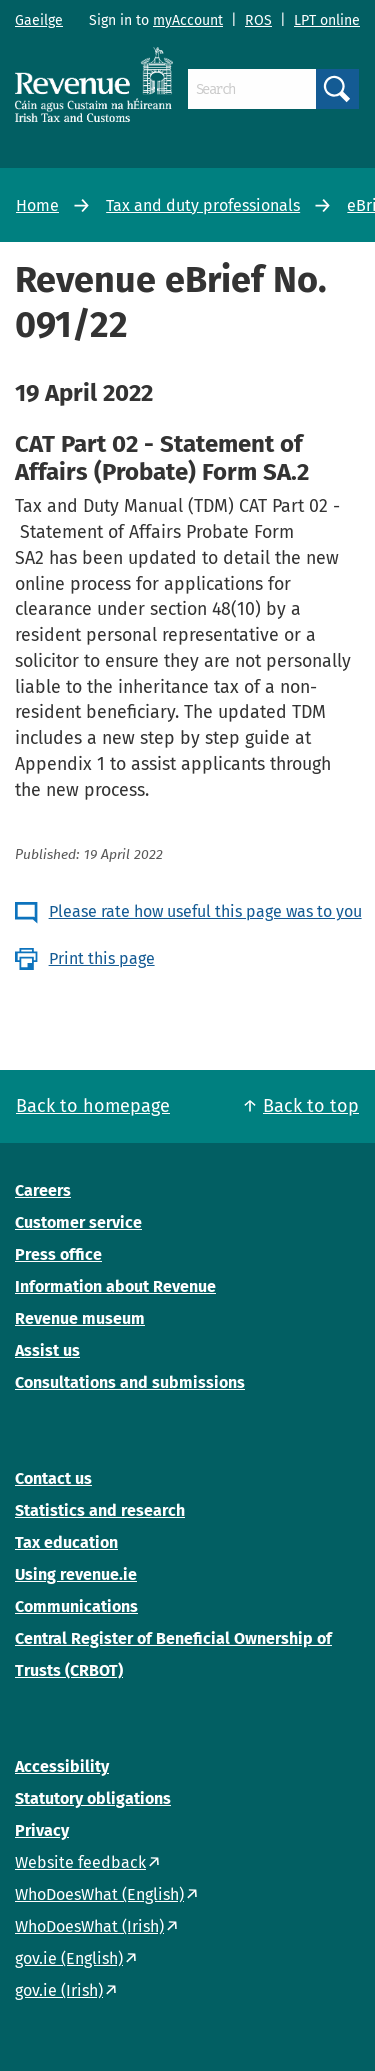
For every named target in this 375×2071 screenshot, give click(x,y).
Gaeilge (39, 20)
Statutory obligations (93, 1798)
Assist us (47, 1350)
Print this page (102, 958)
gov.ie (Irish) (59, 1990)
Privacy (42, 1830)
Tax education (66, 1542)
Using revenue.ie (76, 1574)
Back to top (311, 1106)
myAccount (188, 20)
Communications (76, 1606)
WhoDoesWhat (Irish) (89, 1926)
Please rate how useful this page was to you (205, 911)
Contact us (53, 1478)
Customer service (78, 1222)
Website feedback (80, 1862)
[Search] (252, 89)
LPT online (327, 20)
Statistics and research (100, 1510)
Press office (58, 1254)
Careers (43, 1190)
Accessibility (62, 1766)
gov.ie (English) (69, 1958)
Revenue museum (80, 1318)
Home (37, 205)
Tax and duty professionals (203, 205)
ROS (258, 20)
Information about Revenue (115, 1286)
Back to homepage (93, 1106)
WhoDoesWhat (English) (99, 1894)
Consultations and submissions (130, 1382)
